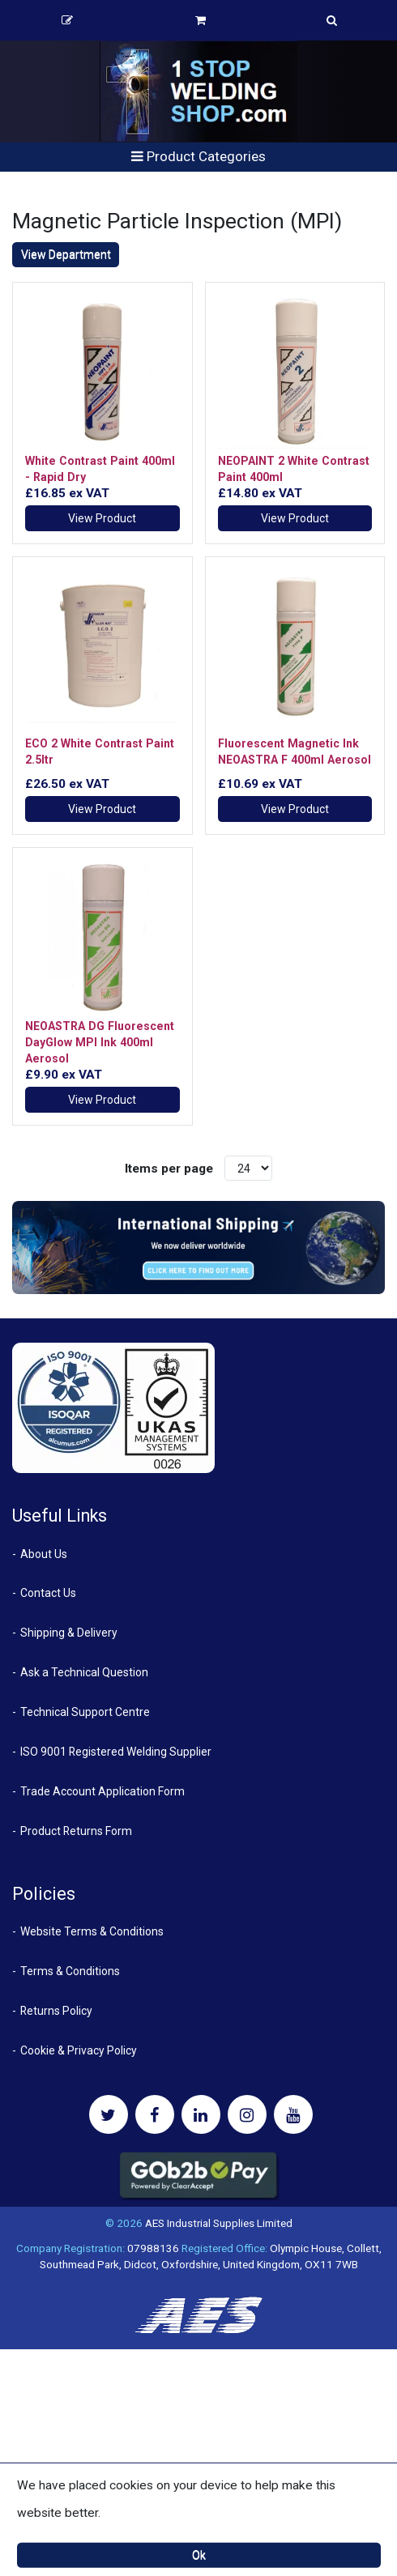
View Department (66, 254)
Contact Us (48, 1592)
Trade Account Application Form (102, 1791)
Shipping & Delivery (68, 1632)
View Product (102, 518)
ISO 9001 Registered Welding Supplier (115, 1751)
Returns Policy (56, 2010)
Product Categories (198, 156)
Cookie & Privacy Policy (78, 2050)
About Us (43, 1554)
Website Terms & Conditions (92, 1931)
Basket (200, 20)
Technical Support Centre (85, 1711)
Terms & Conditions (70, 1971)
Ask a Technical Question (84, 1672)
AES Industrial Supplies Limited (218, 2222)
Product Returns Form (76, 1830)
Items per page (169, 1168)
